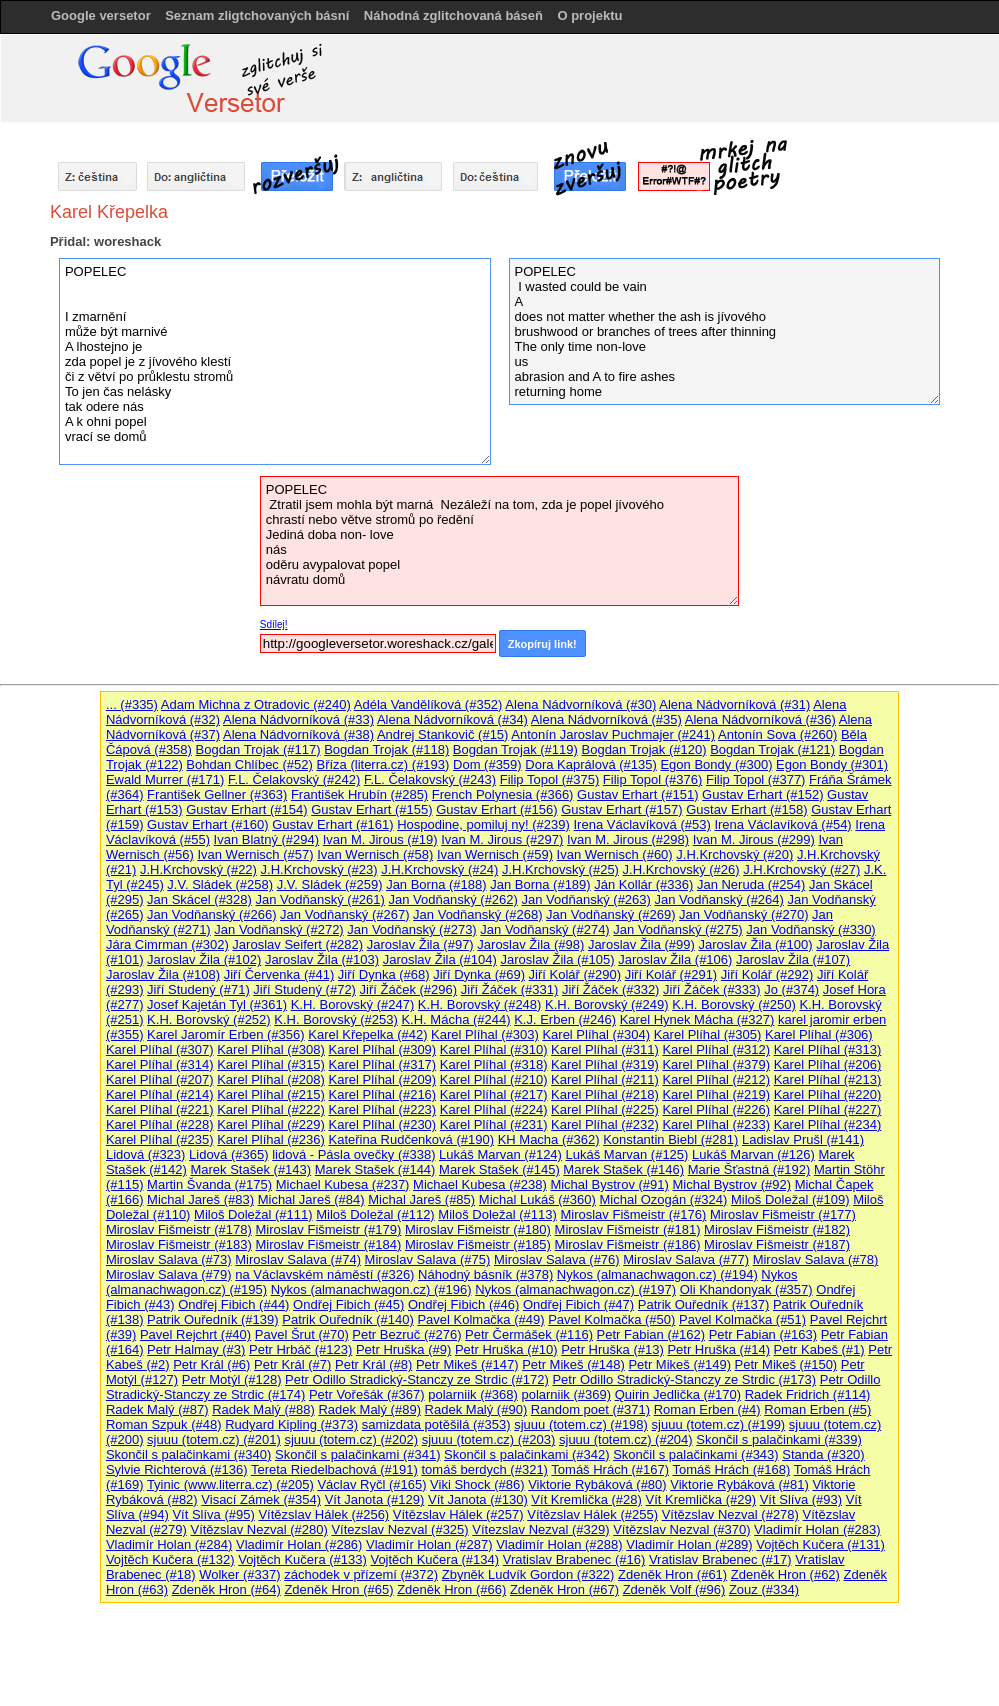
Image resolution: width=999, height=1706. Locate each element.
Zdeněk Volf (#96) (674, 1589)
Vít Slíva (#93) (801, 1499)
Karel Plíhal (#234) (828, 1124)
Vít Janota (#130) (478, 1499)
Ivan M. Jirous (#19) (380, 839)
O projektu (589, 15)
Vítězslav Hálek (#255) (592, 1514)
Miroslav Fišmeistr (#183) (179, 1244)
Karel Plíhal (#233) (716, 1124)
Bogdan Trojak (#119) (515, 749)
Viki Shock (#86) (477, 1484)
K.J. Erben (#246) (565, 1019)
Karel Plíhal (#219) (716, 1094)
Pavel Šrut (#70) (302, 1334)
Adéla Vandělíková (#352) (428, 704)
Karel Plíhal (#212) (716, 1079)
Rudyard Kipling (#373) (291, 1424)
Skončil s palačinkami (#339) (778, 1439)
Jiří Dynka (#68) (384, 974)
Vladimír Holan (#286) (299, 1544)
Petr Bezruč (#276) (406, 1334)
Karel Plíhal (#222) (271, 1109)
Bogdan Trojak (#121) (772, 749)
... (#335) (132, 704)
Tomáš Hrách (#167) (610, 1469)
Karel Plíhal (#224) (494, 1109)
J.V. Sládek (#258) (220, 884)
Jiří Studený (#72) (304, 989)
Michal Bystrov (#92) (732, 1184)
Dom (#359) (487, 764)
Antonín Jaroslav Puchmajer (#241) (613, 734)
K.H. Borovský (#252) (209, 1019)
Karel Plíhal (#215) (271, 1094)
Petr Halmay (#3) (196, 1349)
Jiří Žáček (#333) (712, 989)
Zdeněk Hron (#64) (226, 1589)
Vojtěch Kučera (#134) (434, 1559)
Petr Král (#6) (211, 1364)
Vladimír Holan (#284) (169, 1544)
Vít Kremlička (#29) (701, 1499)
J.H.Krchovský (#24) (439, 869)
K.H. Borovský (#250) (734, 1004)
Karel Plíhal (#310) (494, 1049)
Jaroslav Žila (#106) (675, 959)
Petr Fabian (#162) (651, 1334)
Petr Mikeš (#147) (467, 1364)
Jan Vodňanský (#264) (719, 899)
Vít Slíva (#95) (213, 1514)
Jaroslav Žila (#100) (755, 944)
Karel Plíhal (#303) (485, 1034)
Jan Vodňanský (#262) (453, 899)
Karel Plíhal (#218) (605, 1094)
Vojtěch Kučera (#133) (302, 1559)
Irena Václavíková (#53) (641, 824)
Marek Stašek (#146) (623, 1169)
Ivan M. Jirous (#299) (754, 839)
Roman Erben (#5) (817, 1409)
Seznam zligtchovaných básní (257, 15)
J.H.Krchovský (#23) (319, 869)
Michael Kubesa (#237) (343, 1184)
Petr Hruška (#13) (612, 1349)
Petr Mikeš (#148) (573, 1364)
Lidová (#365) (229, 1154)
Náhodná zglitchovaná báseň (453, 15)
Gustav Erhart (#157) (621, 809)
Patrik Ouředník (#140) (348, 1319)
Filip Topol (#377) (755, 779)
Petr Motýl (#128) (232, 1379)
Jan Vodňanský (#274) (544, 929)
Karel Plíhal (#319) (605, 1064)
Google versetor (101, 15)
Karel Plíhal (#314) (160, 1064)
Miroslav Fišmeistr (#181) (628, 1229)
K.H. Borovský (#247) (353, 1004)
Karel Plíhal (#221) (160, 1109)
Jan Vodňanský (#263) (586, 899)
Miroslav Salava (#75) (428, 1259)
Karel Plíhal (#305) (708, 1034)
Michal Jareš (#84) (311, 1199)
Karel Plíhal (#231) (494, 1124)
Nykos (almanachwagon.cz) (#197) (575, 1289)
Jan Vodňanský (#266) (211, 914)
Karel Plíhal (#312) (716, 1049)
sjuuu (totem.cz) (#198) (581, 1424)
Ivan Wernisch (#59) (495, 854)
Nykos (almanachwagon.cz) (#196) (371, 1289)
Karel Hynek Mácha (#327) (697, 1019)
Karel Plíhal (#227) (828, 1109)
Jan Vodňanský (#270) (743, 914)
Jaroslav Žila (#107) (793, 959)
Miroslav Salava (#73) (169, 1259)
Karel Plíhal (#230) (383, 1124)
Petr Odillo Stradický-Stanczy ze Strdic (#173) (684, 1379)
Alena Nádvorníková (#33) (298, 719)
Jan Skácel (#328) (199, 899)
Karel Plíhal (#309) (383, 1049)
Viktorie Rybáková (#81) (739, 1484)
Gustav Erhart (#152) (762, 794)
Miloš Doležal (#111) (253, 1214)
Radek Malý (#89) (369, 1409)
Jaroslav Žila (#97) (420, 944)
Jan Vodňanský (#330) (810, 929)
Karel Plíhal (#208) (271, 1079)
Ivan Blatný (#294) (267, 839)
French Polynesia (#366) (503, 794)
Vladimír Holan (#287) (429, 1544)
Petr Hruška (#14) (718, 1349)
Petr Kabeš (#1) (819, 1349)
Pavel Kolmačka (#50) (611, 1319)
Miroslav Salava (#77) (686, 1259)
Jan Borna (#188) (436, 884)
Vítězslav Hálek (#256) (323, 1514)
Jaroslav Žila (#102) (204, 959)
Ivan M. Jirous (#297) (502, 839)
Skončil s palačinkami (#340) (188, 1454)
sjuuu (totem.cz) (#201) (214, 1439)
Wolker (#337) (239, 1574)
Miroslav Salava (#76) (557, 1259)
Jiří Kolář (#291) (671, 974)
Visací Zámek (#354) (261, 1499)
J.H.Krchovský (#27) (801, 869)
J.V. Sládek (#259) (330, 884)
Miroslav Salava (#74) (298, 1259)
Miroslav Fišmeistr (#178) (179, 1229)
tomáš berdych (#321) (484, 1469)
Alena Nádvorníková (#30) (580, 704)
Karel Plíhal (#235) (160, 1139)
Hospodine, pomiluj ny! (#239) (483, 824)
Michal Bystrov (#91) (609, 1184)
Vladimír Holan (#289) (689, 1544)
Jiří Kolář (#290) (575, 974)
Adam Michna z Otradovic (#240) (256, 704)
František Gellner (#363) (217, 794)
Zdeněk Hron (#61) (672, 1574)
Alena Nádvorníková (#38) (298, 734)
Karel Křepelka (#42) (367, 1034)
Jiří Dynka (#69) (479, 974)
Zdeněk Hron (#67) (564, 1589)
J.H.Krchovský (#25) (560, 869)
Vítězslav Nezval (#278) (730, 1514)
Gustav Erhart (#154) (246, 809)
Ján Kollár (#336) (643, 884)
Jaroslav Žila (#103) (322, 959)
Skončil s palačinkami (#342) (526, 1454)
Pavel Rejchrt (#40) (195, 1334)
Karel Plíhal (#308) (271, 1049)
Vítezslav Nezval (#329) (540, 1529)
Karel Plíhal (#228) (160, 1124)
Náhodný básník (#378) (485, 1274)
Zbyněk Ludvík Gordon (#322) (528, 1574)
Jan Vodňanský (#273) (411, 929)
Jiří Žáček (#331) (510, 989)
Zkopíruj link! (542, 644)
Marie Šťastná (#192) (749, 1169)
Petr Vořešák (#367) (367, 1394)
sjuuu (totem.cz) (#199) (719, 1424)
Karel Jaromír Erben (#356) (226, 1034)
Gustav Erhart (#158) (746, 809)
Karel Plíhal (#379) (716, 1064)
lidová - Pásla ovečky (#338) (353, 1154)
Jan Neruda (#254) (751, 884)
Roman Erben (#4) (707, 1409)
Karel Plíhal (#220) (828, 1094)
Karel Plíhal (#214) (160, 1094)
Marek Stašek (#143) (250, 1169)
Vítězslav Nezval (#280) (258, 1529)
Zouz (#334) (764, 1589)
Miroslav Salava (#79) (169, 1274)
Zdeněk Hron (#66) (451, 1589)
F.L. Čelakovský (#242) (294, 779)
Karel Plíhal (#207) (160, 1079)
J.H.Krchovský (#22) (198, 869)
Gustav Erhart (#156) (496, 809)
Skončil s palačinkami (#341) (357, 1454)
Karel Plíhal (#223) (383, 1109)
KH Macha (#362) (549, 1139)
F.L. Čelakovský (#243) (430, 779)
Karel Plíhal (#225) (605, 1109)
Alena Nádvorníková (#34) (452, 719)
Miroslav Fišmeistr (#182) (777, 1229)
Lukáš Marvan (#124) (500, 1154)
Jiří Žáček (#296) (409, 989)
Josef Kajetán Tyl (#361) (217, 1004)
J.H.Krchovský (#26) (681, 869)
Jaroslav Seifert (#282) (297, 944)
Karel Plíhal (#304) (596, 1034)
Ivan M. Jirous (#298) (628, 839)
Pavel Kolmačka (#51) (742, 1319)
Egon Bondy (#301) (832, 764)
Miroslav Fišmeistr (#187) (777, 1244)
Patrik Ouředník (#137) (704, 1304)
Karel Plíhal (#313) (828, 1049)
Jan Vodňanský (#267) (344, 914)
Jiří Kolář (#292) (767, 974)
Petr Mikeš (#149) (679, 1364)
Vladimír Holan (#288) (559, 1544)
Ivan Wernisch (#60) (615, 854)
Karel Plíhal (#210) (494, 1079)
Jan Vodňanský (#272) (278, 929)
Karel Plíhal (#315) (271, 1064)
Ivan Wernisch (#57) (255, 854)
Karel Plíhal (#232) (605, 1124)
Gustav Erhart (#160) (207, 824)
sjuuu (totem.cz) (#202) (351, 1439)
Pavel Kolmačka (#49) (480, 1319)
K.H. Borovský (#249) (607, 1004)
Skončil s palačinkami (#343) (695, 1454)
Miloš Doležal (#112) (375, 1214)
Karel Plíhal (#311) (605, 1049)
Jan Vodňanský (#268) (477, 914)
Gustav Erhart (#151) (637, 794)
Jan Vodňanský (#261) (320, 899)
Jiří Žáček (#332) (611, 989)
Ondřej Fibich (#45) (348, 1304)
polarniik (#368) (473, 1394)
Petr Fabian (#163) (763, 1334)
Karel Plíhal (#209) (383, 1079)
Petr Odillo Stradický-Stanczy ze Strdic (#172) (417, 1379)
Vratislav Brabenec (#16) (574, 1559)
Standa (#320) (823, 1454)
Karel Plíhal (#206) (828, 1064)
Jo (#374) (791, 989)
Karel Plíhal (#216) (383, 1094)
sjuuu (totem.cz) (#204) (626, 1439)
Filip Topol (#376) (652, 779)
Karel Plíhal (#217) (494, 1094)
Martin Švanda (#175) (209, 1184)
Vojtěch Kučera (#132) (170, 1559)
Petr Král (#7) (292, 1364)
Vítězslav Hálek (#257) (458, 1514)
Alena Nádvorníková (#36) (760, 719)
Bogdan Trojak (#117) (258, 749)
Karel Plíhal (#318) (494, 1064)
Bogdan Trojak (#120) (644, 749)
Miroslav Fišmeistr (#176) (633, 1214)
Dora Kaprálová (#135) (591, 764)
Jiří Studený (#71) (198, 989)
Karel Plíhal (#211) (605, 1079)
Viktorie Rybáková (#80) (597, 1484)
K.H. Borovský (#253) (336, 1019)
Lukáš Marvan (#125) (627, 1154)
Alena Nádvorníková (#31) (734, 704)
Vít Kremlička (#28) (586, 1499)
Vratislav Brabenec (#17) (720, 1559)
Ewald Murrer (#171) (165, 779)
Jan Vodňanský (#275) (677, 929)
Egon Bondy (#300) (716, 764)
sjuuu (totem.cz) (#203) (489, 1439)
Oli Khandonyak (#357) (746, 1289)
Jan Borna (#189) (540, 884)
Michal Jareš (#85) (421, 1199)
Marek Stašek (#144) (375, 1169)
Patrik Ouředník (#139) (213, 1319)
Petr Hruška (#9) (403, 1349)
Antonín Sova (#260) (777, 734)
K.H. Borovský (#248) (480, 1004)
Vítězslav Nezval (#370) (681, 1529)
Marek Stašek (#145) (499, 1169)
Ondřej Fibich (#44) (233, 1304)
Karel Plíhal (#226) (716, 1109)
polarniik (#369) (566, 1394)
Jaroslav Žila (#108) (163, 974)
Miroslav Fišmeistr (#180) (478, 1229)
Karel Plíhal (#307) (160, 1049)
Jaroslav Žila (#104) (440, 959)
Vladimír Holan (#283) (817, 1529)
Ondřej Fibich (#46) (463, 1304)
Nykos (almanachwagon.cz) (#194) (657, 1274)
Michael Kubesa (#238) (480, 1184)
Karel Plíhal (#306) (819, 1034)
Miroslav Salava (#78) (816, 1259)
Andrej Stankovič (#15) (443, 734)
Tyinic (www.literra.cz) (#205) (230, 1484)
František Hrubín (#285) (359, 794)
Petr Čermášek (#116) (529, 1334)
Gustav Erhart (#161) (332, 824)
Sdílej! (274, 624)
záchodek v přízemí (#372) (361, 1574)
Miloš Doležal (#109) (790, 1199)
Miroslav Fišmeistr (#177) (783, 1214)
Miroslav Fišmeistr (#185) (478, 1244)
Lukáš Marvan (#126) (753, 1154)
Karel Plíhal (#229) (271, 1124)
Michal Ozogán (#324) (663, 1199)
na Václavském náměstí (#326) (324, 1274)
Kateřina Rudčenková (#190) (412, 1139)
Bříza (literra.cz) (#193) (382, 764)
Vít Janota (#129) (375, 1499)
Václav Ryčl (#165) (371, 1484)
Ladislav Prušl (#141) (803, 1139)
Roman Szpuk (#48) (164, 1424)
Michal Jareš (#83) (200, 1199)
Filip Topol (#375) (549, 779)
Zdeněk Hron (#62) (785, 1574)
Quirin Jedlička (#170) (678, 1394)
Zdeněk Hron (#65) (338, 1589)
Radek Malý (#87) (157, 1409)
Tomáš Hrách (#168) (732, 1469)
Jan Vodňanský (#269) (610, 914)
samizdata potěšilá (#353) (436, 1424)
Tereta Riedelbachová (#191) (334, 1469)
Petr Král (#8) (373, 1364)
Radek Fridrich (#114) (808, 1394)
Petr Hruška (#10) (506, 1349)
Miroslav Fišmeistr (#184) (328, 1244)
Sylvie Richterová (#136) (177, 1469)
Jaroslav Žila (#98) (530, 944)
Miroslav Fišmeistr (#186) (628, 1244)
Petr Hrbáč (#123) (300, 1349)
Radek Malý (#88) (263, 1409)
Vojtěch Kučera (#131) (820, 1544)
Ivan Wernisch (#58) (375, 854)
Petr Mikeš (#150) (786, 1364)
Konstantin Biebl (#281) (670, 1139)
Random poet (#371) (590, 1409)
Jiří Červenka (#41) (279, 974)
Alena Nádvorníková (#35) (606, 719)
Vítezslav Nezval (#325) (399, 1529)
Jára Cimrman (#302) (167, 944)
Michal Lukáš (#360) (537, 1199)
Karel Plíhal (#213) (828, 1079)
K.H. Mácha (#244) (455, 1019)
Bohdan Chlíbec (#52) (249, 764)
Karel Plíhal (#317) (383, 1064)
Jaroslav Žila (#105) (557, 959)
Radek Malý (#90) (476, 1409)
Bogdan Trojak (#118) (386, 749)
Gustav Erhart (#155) (371, 809)
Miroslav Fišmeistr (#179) (328, 1229)
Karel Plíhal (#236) (271, 1139)
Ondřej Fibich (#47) (578, 1304)
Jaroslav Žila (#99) (641, 944)
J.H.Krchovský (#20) (734, 854)
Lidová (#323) (146, 1154)
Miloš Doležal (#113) (497, 1214)
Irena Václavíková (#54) (782, 824)
